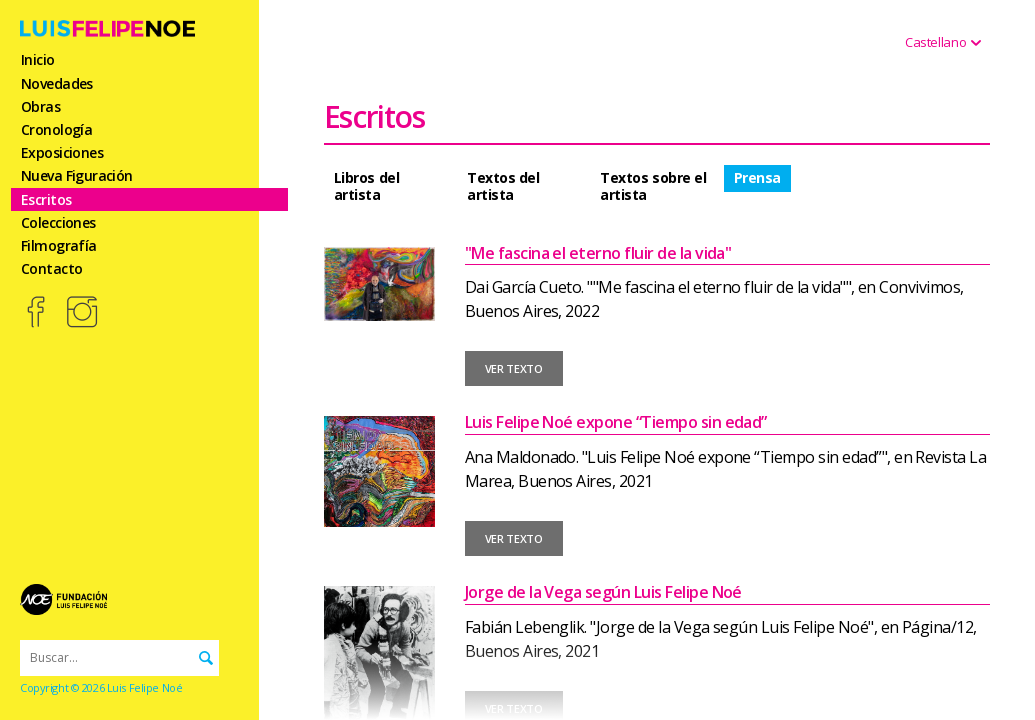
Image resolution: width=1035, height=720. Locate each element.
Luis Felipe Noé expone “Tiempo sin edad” (616, 422)
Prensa (757, 177)
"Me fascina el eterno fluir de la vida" (598, 253)
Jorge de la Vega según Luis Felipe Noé (603, 592)
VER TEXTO (514, 368)
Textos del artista (503, 186)
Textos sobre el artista (653, 186)
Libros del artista (366, 186)
